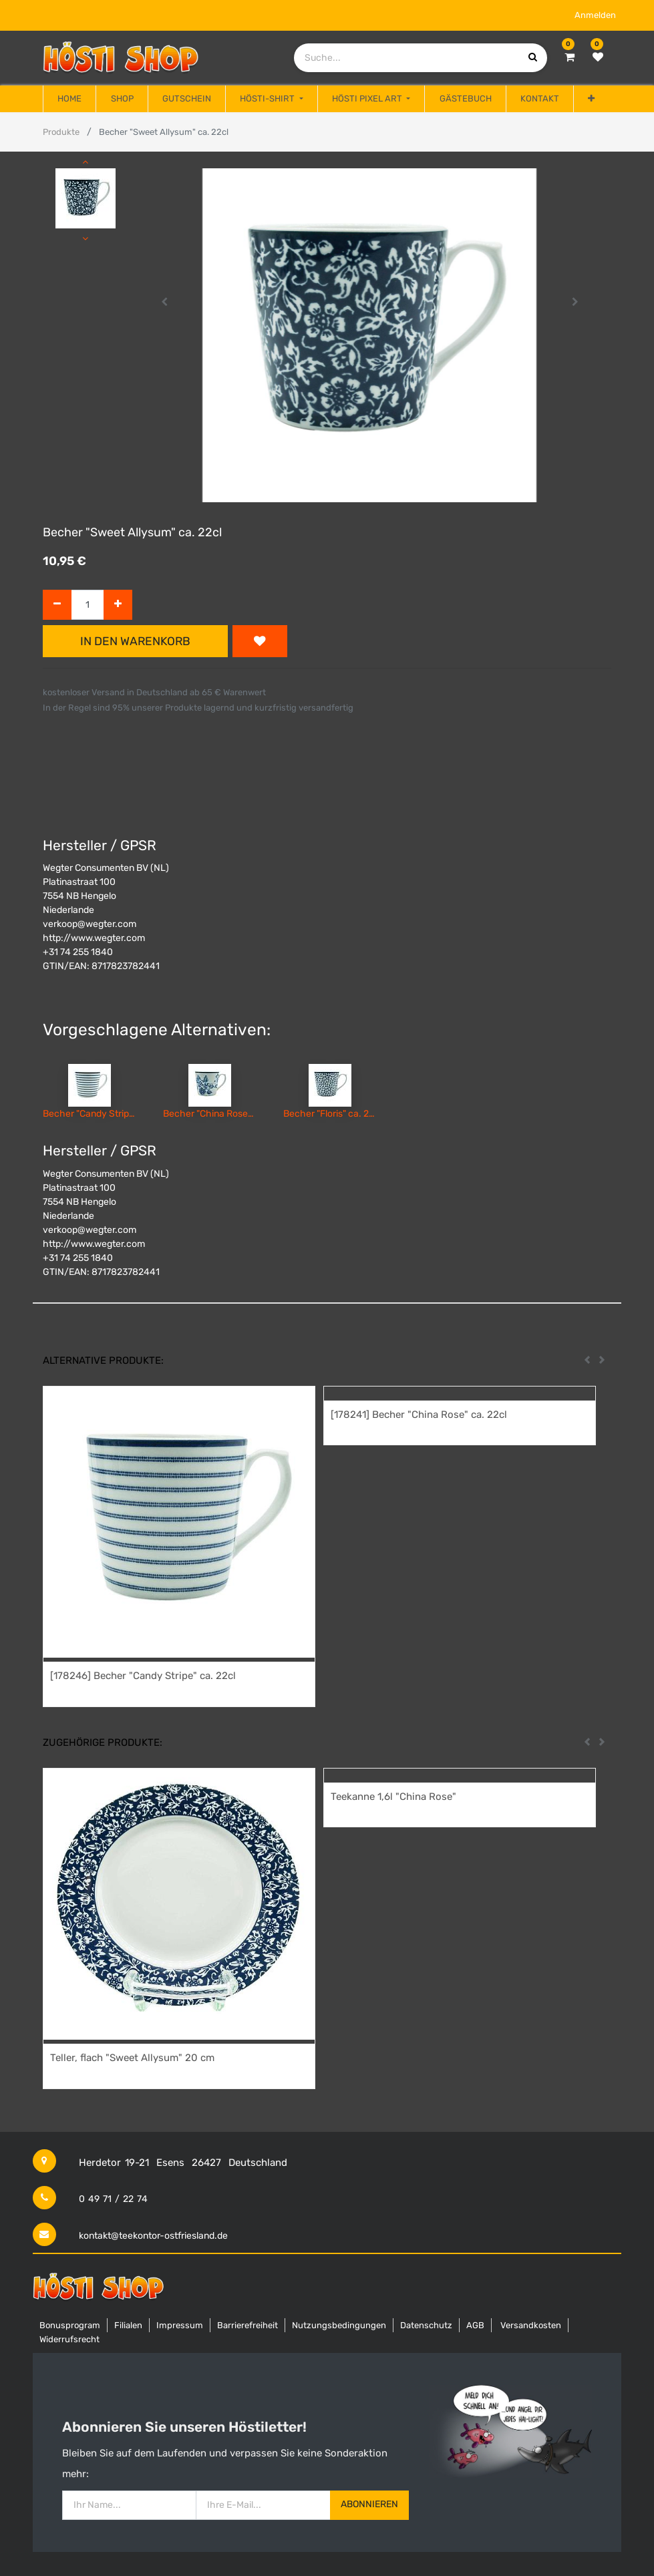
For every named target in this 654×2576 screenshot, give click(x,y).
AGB (475, 2325)
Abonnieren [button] (369, 2504)
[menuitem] (69, 99)
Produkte (61, 132)
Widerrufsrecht (69, 2339)
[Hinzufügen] (118, 605)
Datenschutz (426, 2325)
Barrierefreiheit (247, 2325)
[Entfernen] (57, 605)
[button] (591, 99)
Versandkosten (530, 2325)
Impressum (179, 2325)
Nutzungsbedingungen (339, 2325)
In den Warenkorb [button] (135, 641)
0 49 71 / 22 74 (113, 2199)
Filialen (128, 2325)
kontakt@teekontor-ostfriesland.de (153, 2235)
